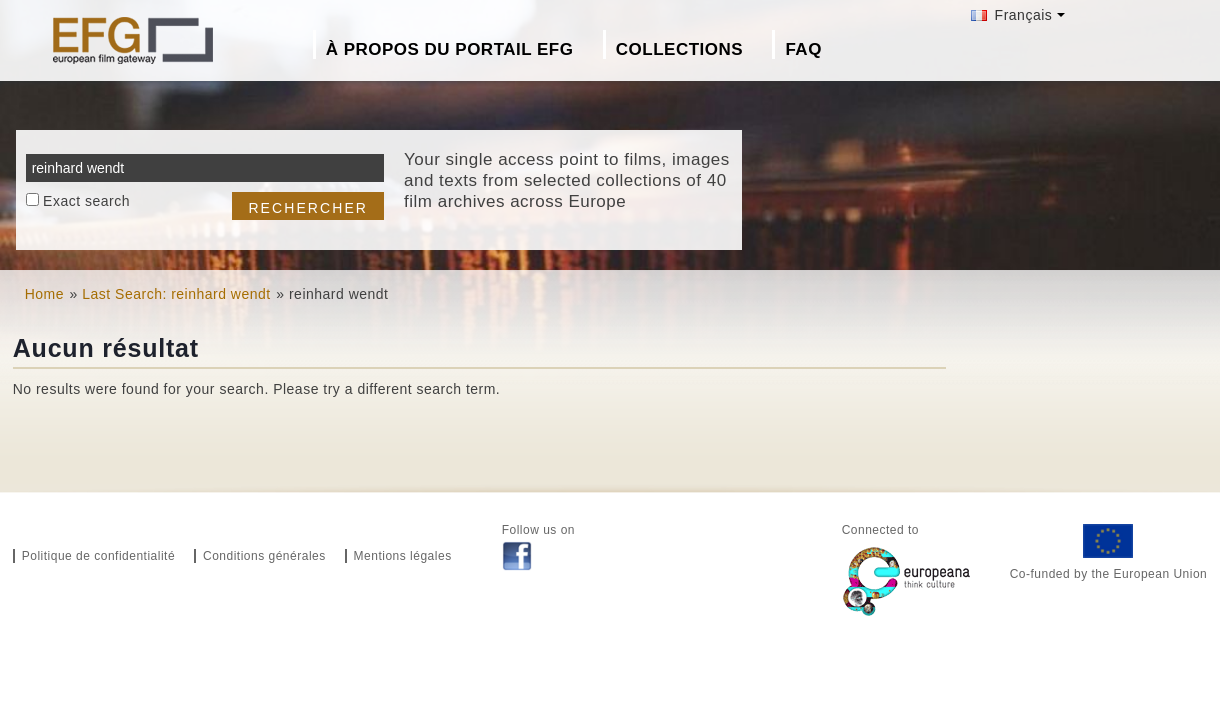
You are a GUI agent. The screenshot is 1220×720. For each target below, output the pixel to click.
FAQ (803, 49)
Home (44, 294)
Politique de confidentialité (98, 556)
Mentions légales (403, 556)
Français (1011, 15)
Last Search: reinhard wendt (176, 294)
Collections (679, 49)
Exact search (86, 201)
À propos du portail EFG (450, 49)
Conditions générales (264, 556)
